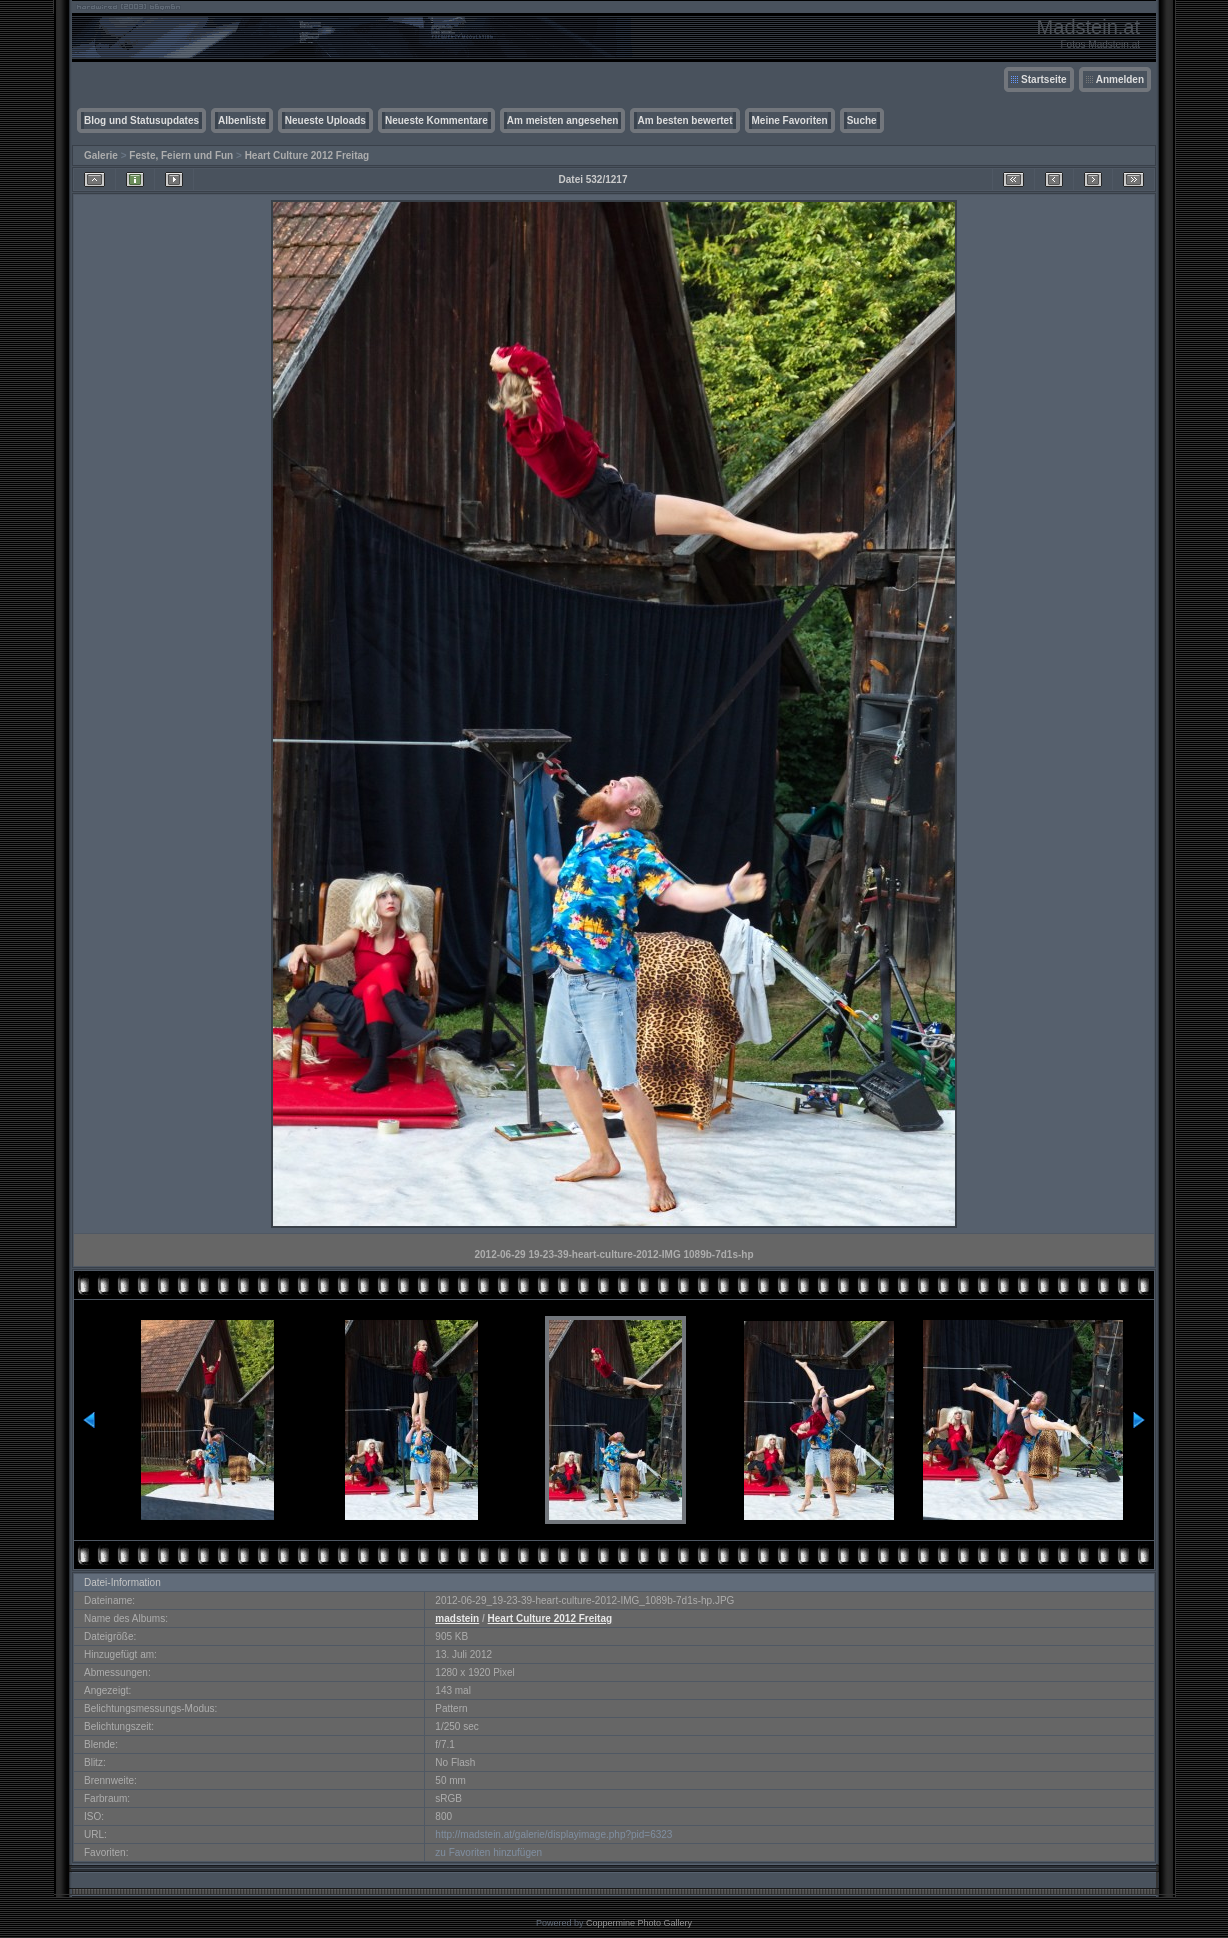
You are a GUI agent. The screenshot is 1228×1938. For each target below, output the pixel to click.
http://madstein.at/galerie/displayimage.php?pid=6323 (553, 1834)
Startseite (1044, 79)
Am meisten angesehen (563, 120)
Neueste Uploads (325, 120)
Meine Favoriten (790, 120)
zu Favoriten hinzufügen (488, 1852)
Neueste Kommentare (436, 120)
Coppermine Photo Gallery (639, 1923)
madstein (457, 1618)
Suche (862, 120)
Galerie (101, 155)
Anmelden (1120, 79)
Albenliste (242, 120)
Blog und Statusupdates (141, 120)
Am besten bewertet (684, 120)
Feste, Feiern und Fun (181, 155)
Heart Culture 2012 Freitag (307, 155)
